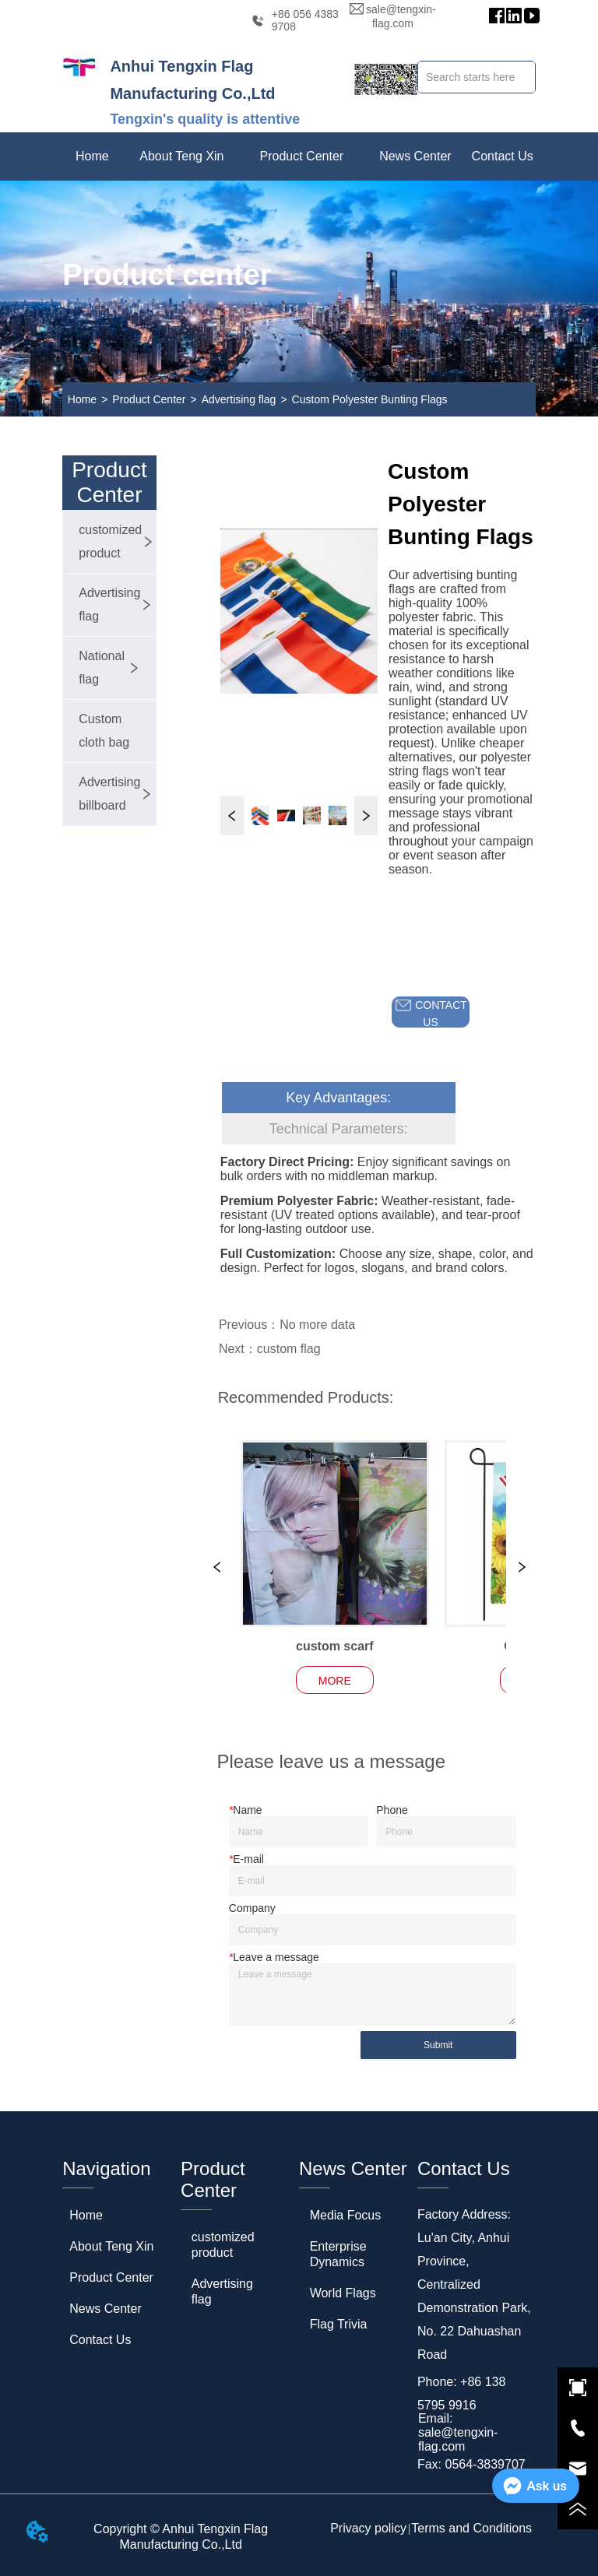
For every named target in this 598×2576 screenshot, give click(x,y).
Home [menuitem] (92, 156)
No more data (317, 1324)
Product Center (148, 399)
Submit (438, 2045)
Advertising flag (239, 399)
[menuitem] (181, 156)
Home (82, 399)
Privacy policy (368, 2528)
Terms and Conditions (471, 2528)
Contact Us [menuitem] (502, 156)
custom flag (289, 1348)
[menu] (299, 156)
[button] (181, 156)
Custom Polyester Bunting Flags (370, 399)
